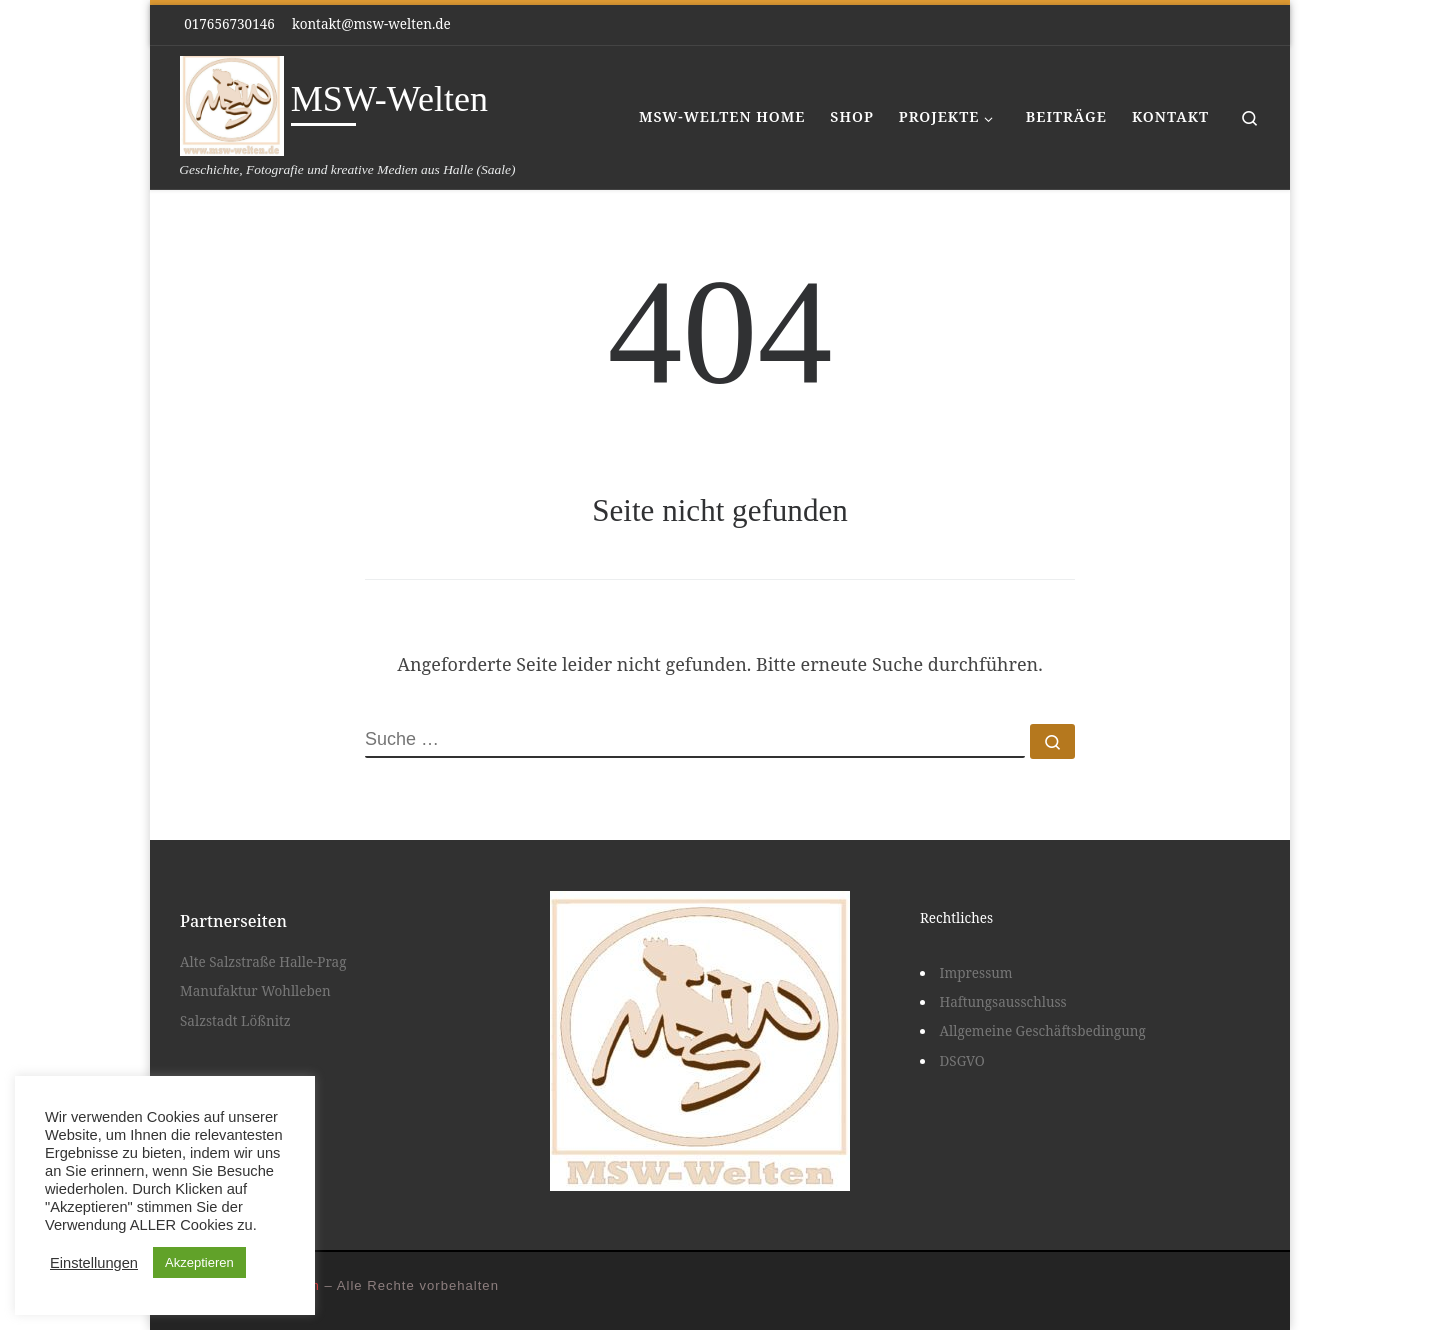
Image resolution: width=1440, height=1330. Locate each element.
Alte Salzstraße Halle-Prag (263, 962)
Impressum (976, 973)
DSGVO (962, 1061)
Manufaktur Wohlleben (255, 991)
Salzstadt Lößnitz (235, 1021)
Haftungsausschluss (1003, 1002)
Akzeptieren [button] (199, 1262)
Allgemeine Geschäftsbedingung (1043, 1031)
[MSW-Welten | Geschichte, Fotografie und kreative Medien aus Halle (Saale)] (232, 103)
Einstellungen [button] (94, 1263)
